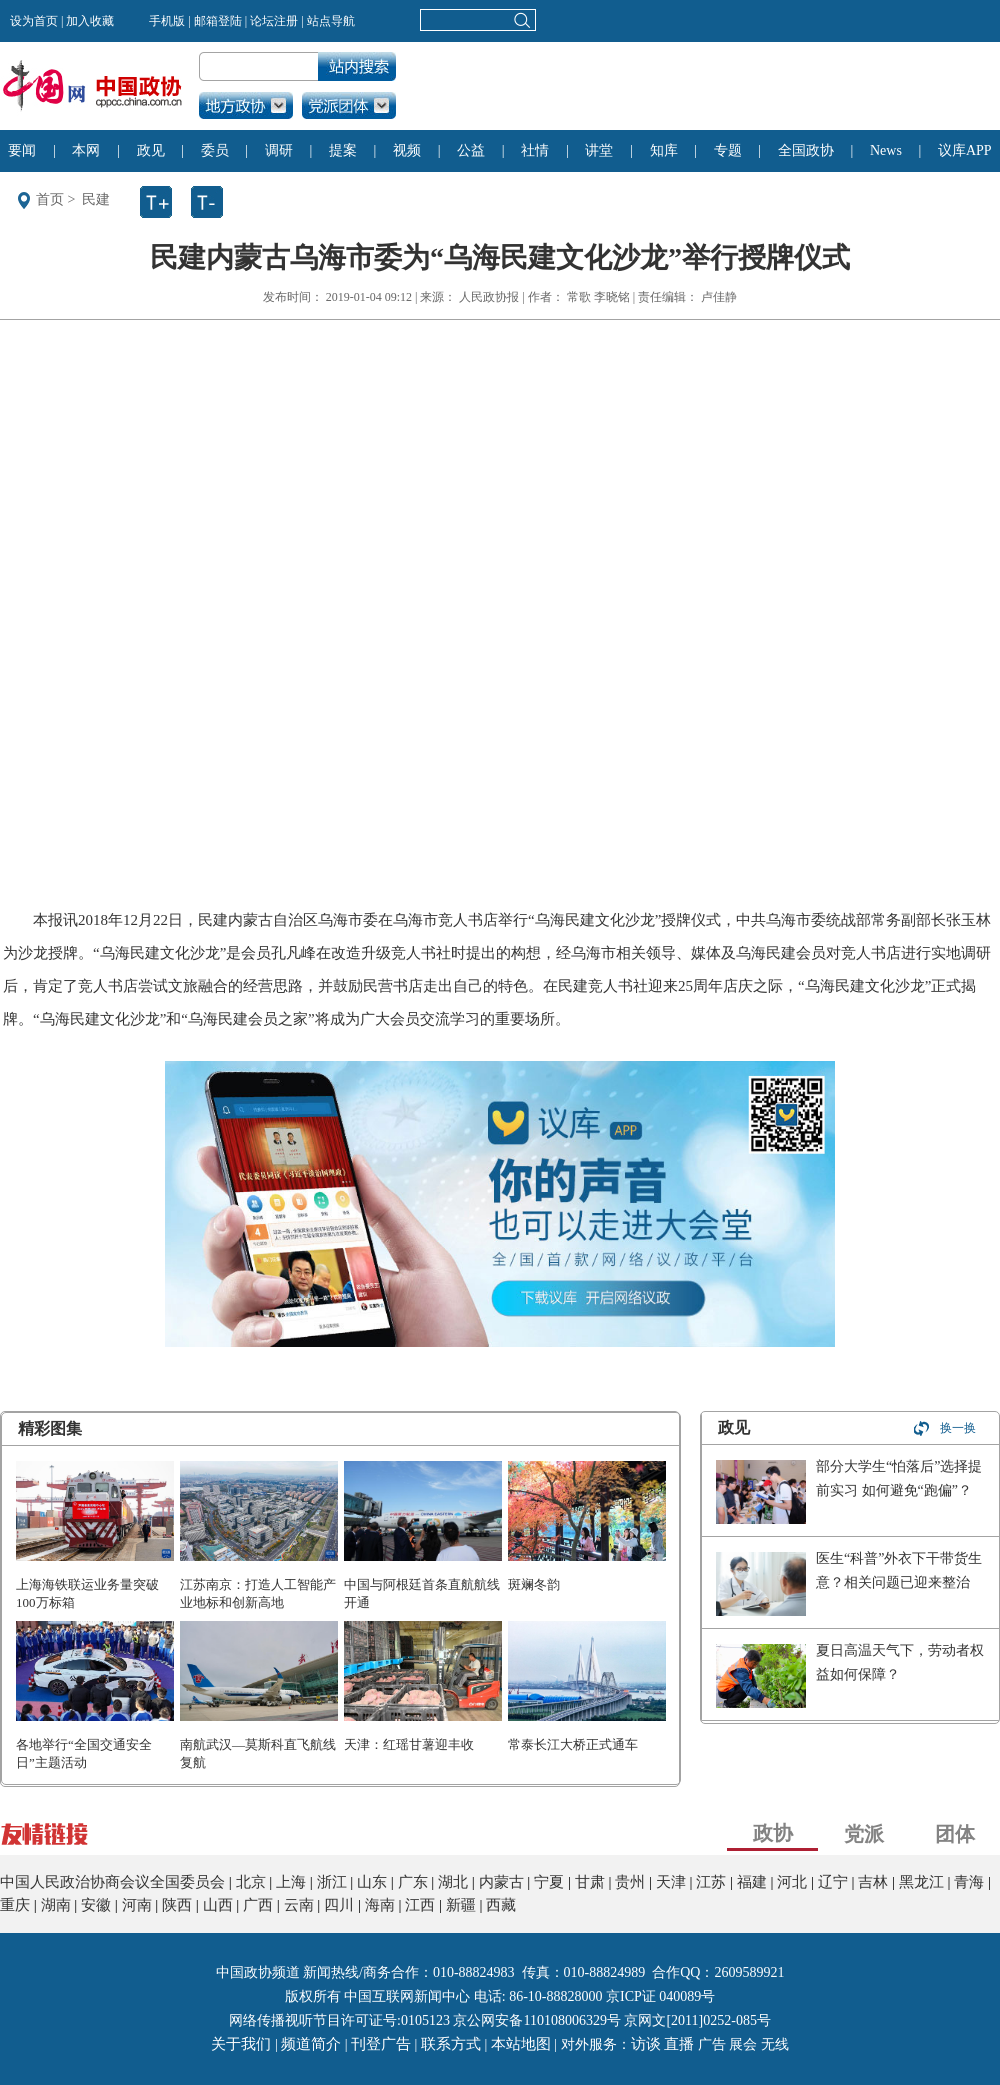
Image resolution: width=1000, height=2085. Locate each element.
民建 (96, 199)
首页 (50, 199)
